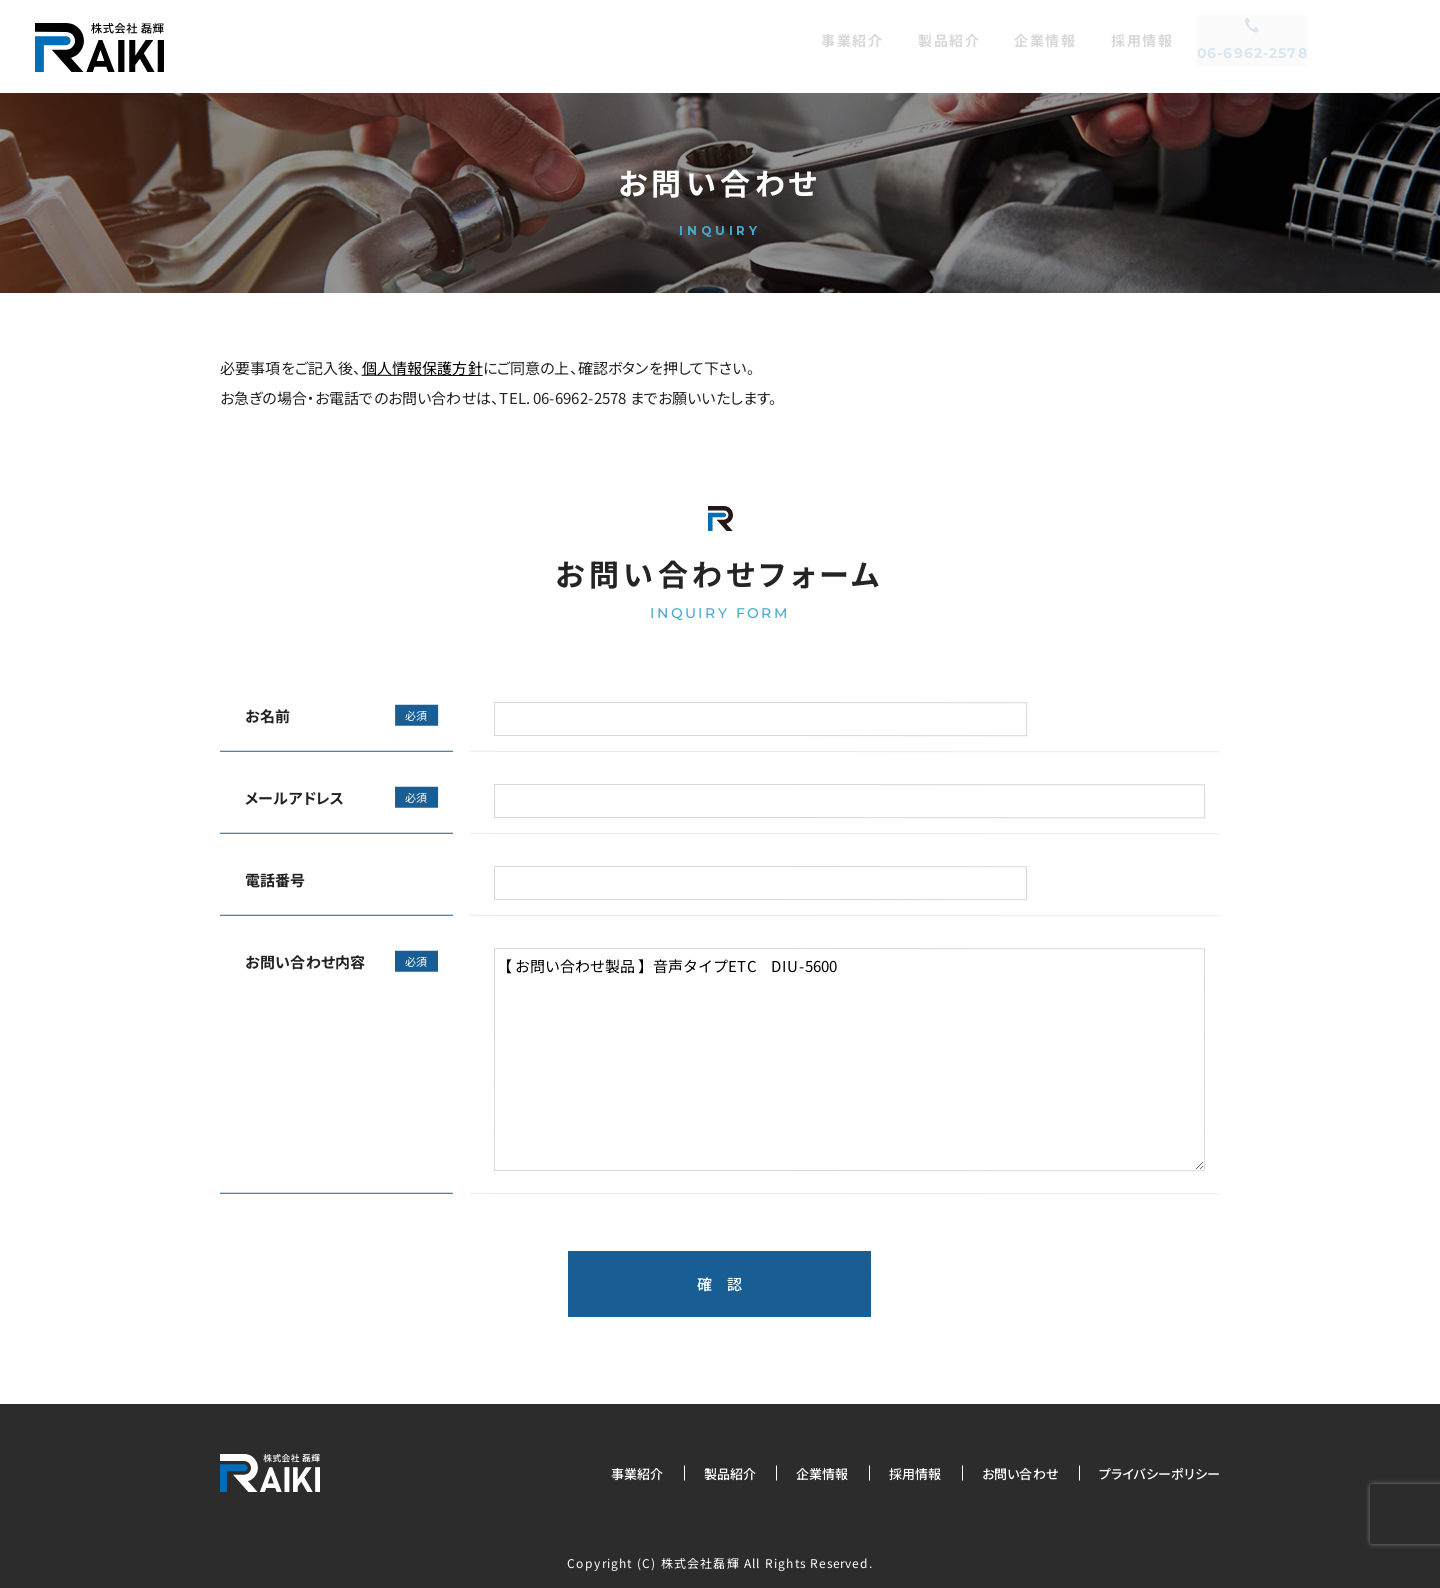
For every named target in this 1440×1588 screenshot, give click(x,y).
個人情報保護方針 (422, 367)
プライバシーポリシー (1159, 1473)
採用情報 (915, 1473)
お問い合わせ (1020, 1473)
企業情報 (822, 1473)
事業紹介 (637, 1473)
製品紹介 (730, 1473)
